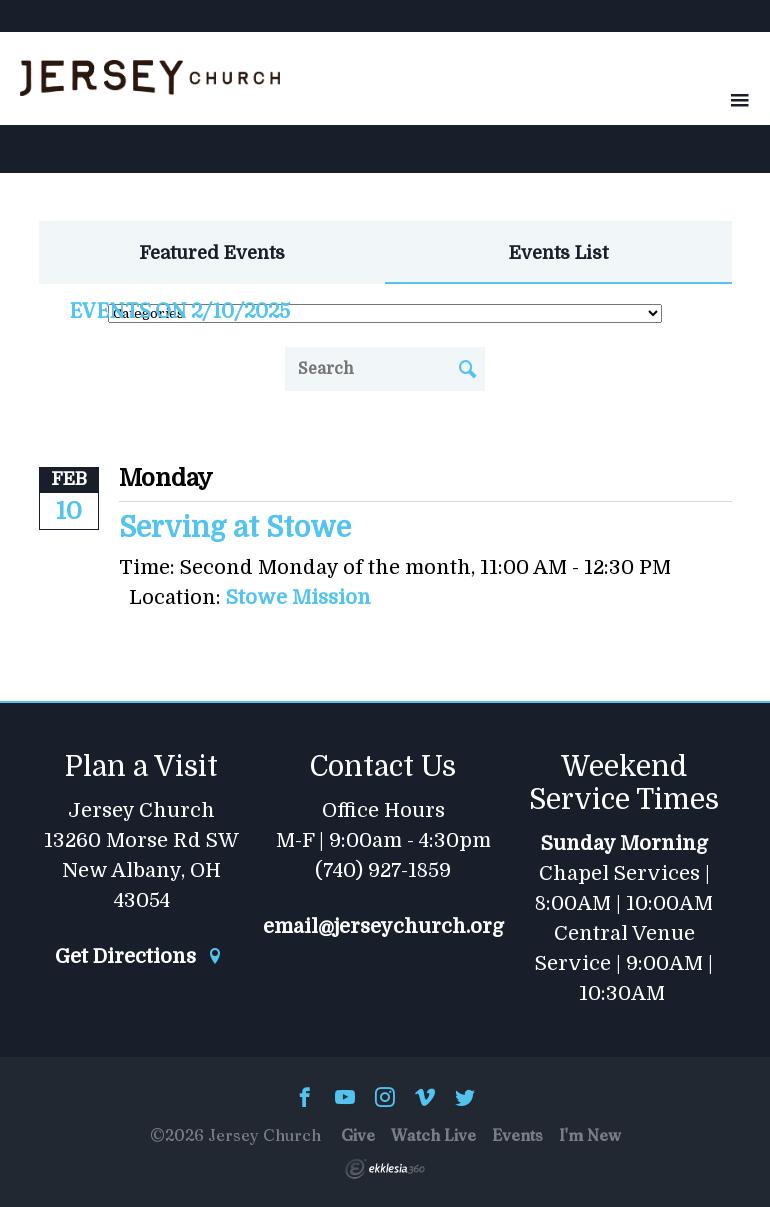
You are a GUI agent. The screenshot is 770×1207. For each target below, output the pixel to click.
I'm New (590, 1135)
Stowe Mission (298, 597)
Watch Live (433, 1135)
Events (517, 1135)
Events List (558, 253)
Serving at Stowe (235, 528)
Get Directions (139, 957)
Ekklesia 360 (385, 1169)
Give (358, 1135)
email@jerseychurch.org (383, 927)
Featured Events (212, 253)
